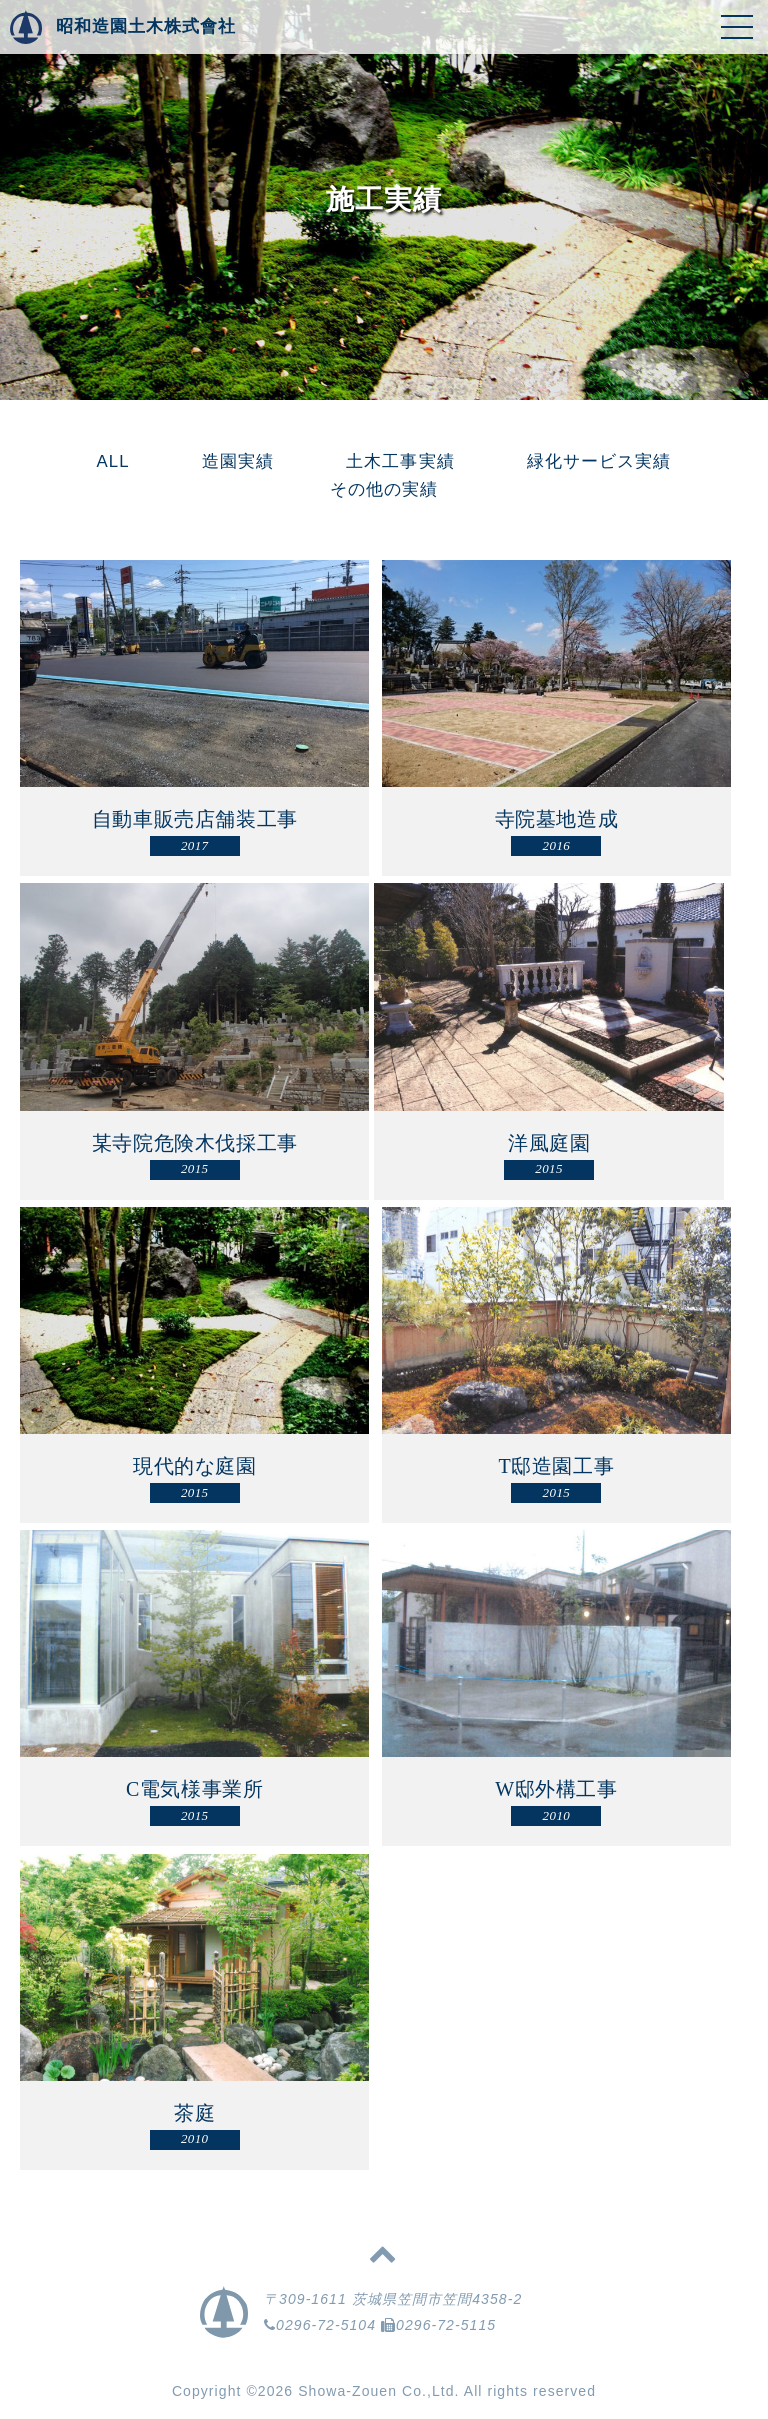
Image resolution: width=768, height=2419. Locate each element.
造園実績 (238, 461)
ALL (113, 461)
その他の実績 (384, 489)
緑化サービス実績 (599, 461)
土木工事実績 (400, 461)
